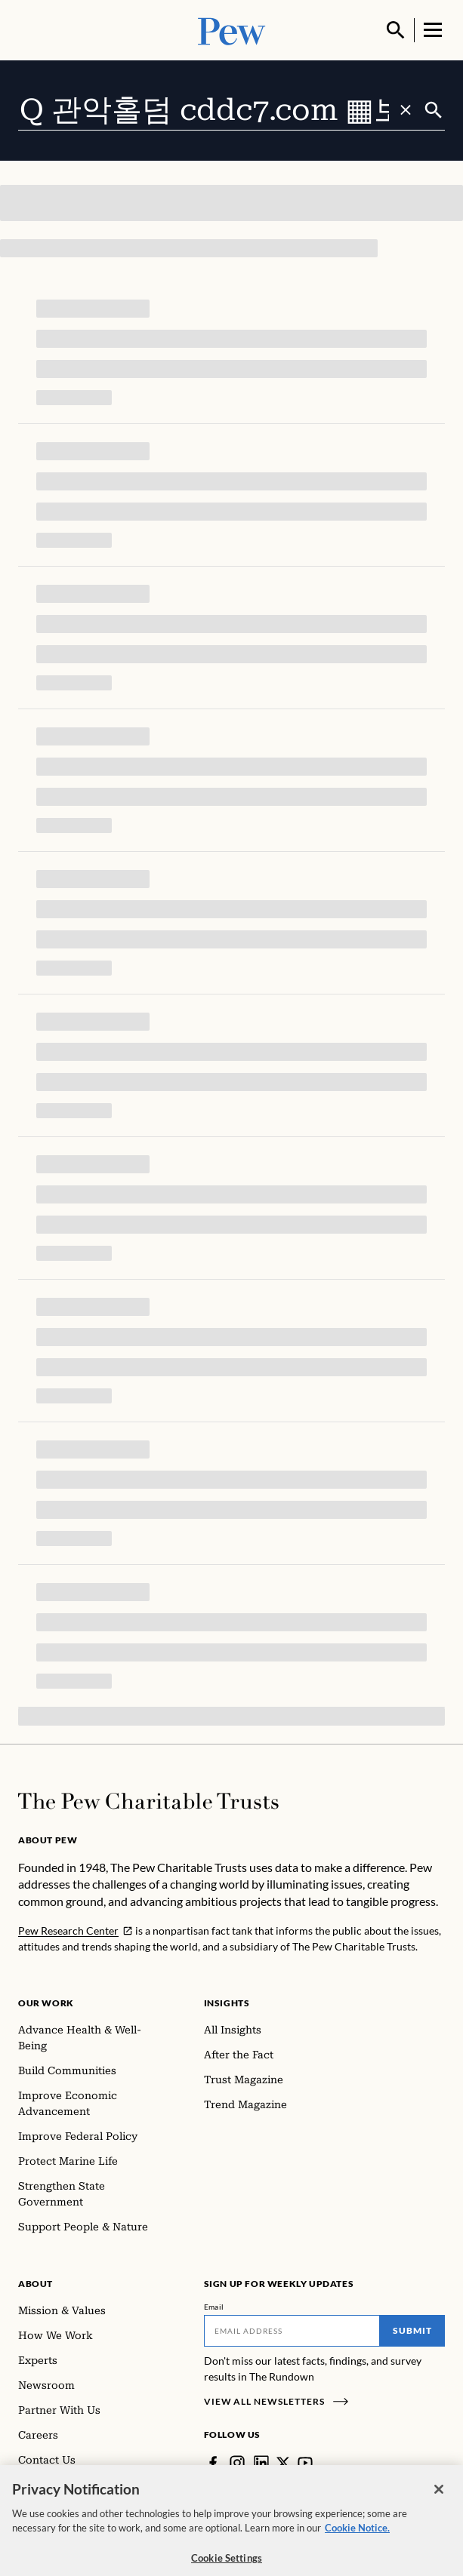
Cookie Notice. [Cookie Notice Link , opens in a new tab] (357, 2540)
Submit (412, 2330)
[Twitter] (283, 2463)
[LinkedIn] (261, 2463)
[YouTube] (305, 2463)
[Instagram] (237, 2463)
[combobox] (220, 110)
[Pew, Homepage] (232, 29)
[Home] (148, 1801)
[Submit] (433, 110)
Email (214, 2306)
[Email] (292, 2331)
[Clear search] (406, 110)
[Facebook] (213, 2463)
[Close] (438, 2500)
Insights (227, 2003)
